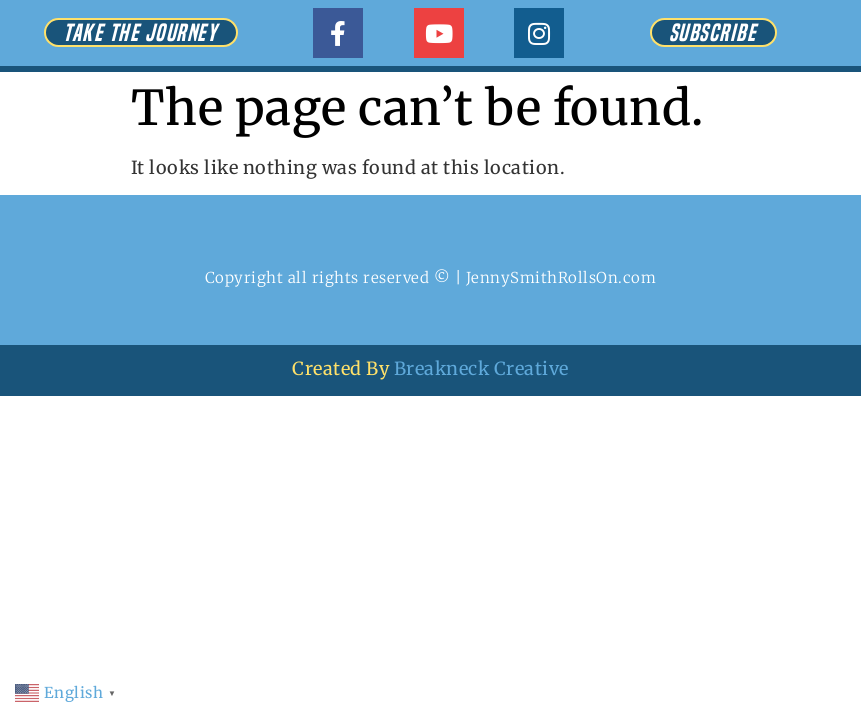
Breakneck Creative (481, 368)
